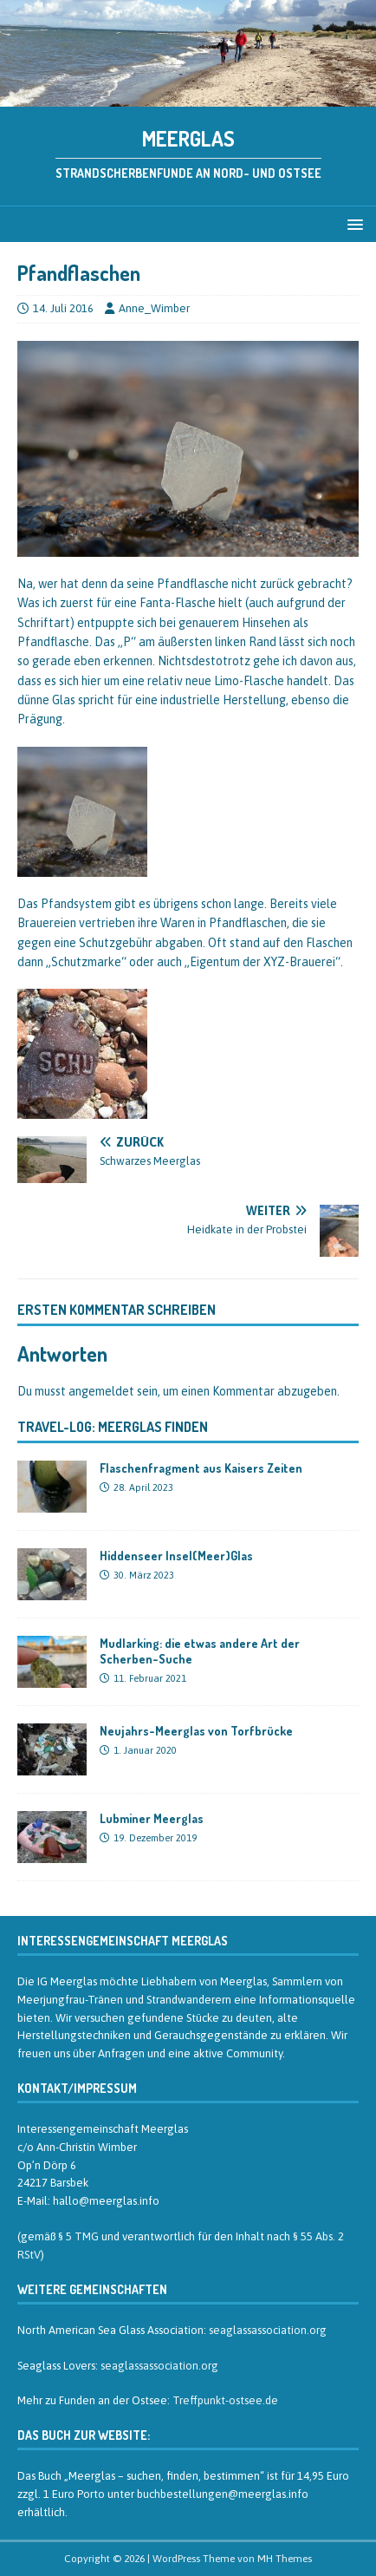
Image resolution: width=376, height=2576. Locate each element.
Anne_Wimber (154, 308)
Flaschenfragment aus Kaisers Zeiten (201, 1468)
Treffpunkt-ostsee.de (225, 2400)
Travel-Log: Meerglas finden (112, 1426)
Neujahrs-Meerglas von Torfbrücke (196, 1730)
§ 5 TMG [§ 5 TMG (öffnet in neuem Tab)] (78, 2236)
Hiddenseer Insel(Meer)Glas (176, 1555)
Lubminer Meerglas (152, 1818)
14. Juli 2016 (63, 308)
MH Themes (284, 2559)
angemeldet (101, 1391)
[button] (352, 223)
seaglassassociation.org (268, 2330)
